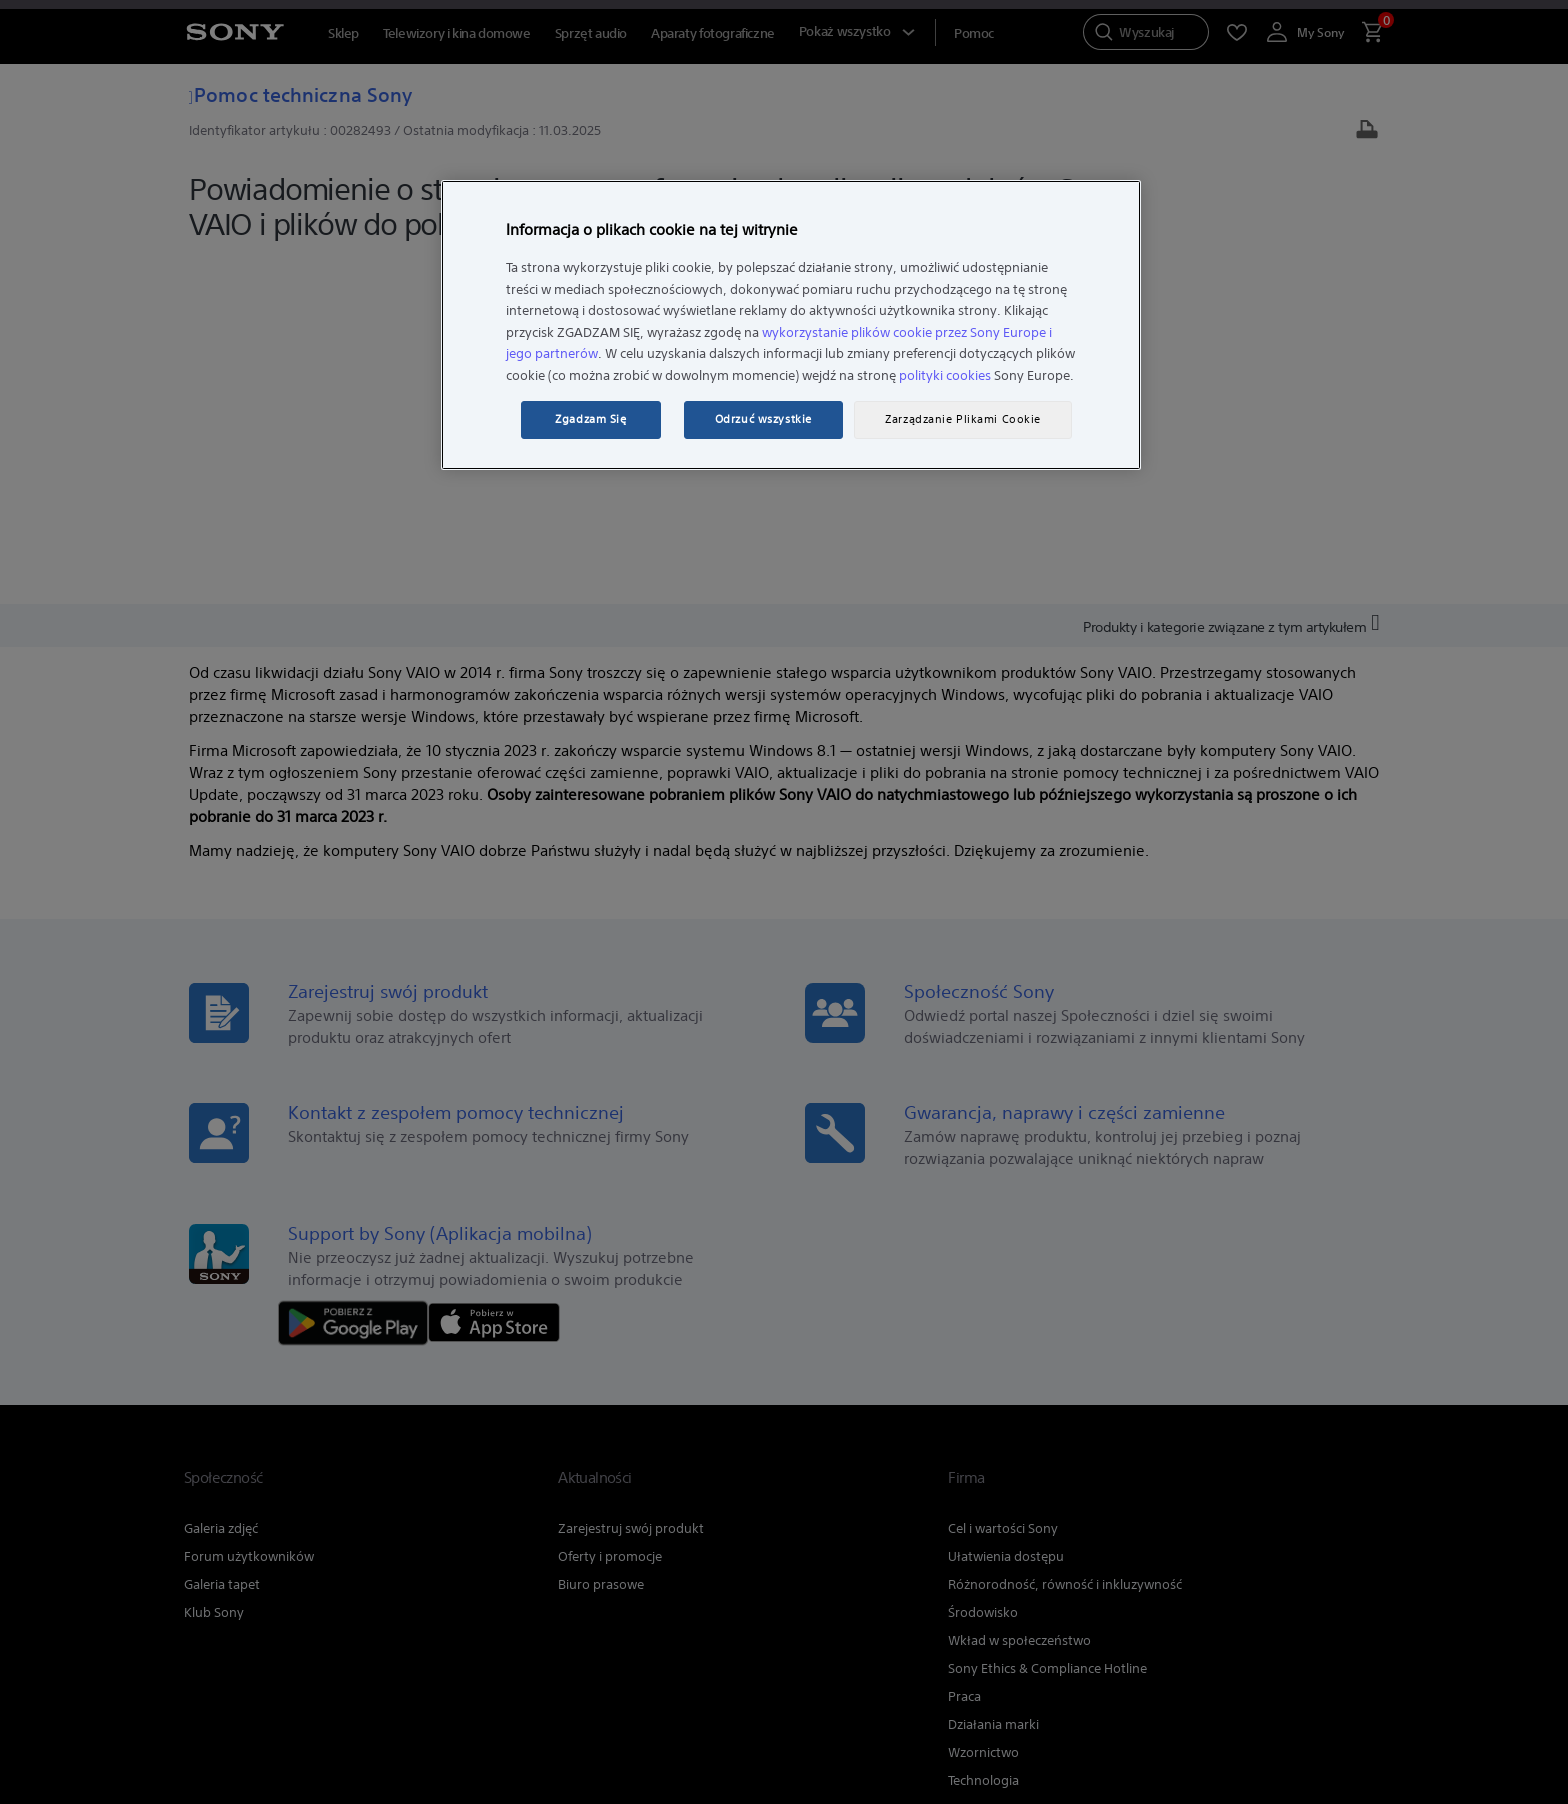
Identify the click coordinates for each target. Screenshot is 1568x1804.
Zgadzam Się (590, 419)
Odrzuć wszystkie (763, 419)
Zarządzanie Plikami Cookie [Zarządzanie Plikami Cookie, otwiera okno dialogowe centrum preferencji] (963, 419)
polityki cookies (945, 375)
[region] (791, 325)
